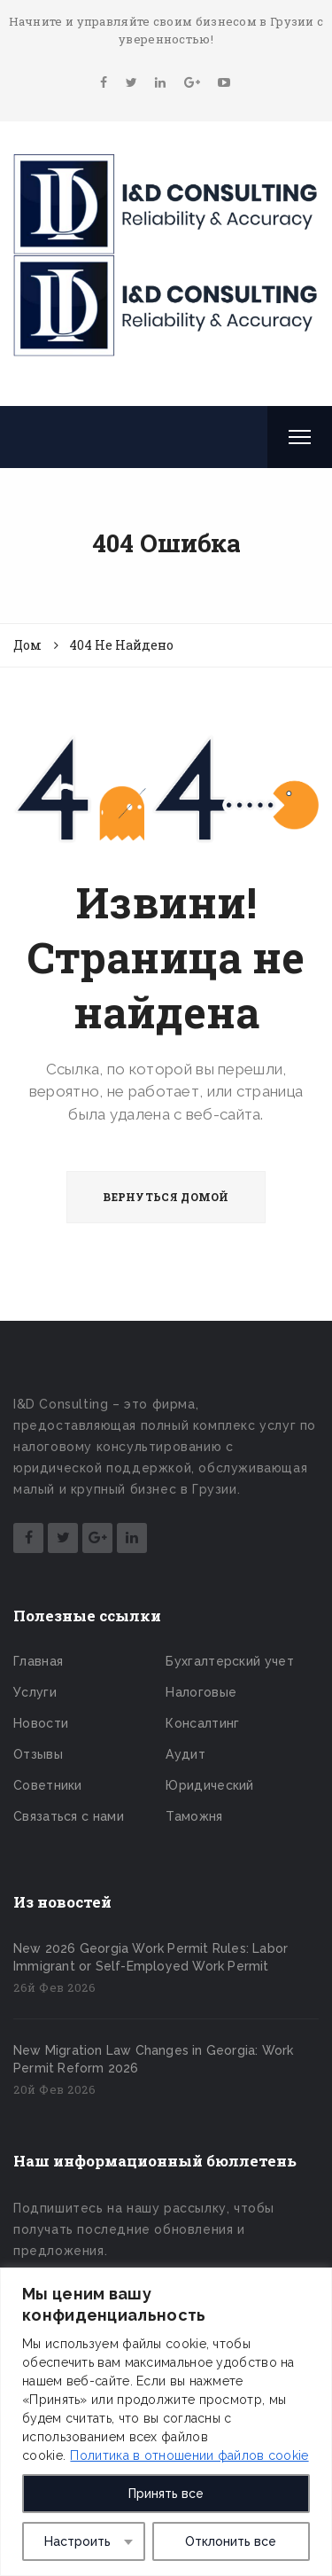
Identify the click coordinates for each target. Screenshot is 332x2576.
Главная (38, 1661)
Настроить (77, 2541)
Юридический (209, 1785)
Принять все (166, 2493)
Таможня (194, 1816)
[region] (166, 2422)
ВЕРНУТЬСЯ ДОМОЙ (166, 1197)
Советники (47, 1785)
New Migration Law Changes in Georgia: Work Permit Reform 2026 (153, 2059)
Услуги (35, 1692)
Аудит (185, 1754)
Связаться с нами (68, 1816)
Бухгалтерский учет (229, 1661)
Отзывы (38, 1754)
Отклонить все (230, 2541)
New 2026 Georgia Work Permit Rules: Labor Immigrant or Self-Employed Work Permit (150, 1957)
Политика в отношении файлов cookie (189, 2455)
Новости (40, 1723)
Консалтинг (202, 1723)
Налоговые (201, 1692)
